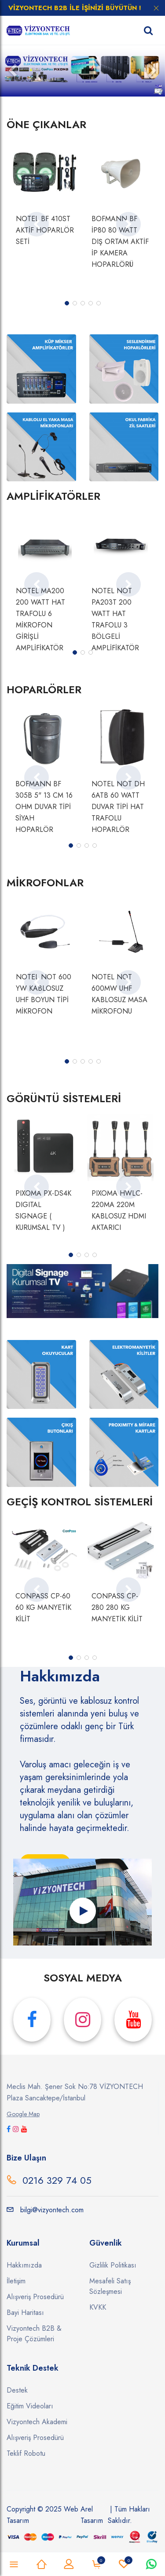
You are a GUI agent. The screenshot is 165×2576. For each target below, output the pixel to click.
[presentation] (36, 224)
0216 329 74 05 (57, 2180)
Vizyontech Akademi (37, 2422)
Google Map (23, 2114)
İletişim (16, 2281)
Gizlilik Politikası (112, 2265)
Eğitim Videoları (30, 2406)
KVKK (97, 2307)
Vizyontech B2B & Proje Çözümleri (34, 2333)
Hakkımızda (24, 2265)
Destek (17, 2390)
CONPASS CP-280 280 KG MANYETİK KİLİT (117, 1607)
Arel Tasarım (92, 2515)
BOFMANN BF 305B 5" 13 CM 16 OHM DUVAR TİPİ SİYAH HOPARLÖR (44, 807)
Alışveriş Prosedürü (35, 2297)
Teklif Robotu (26, 2453)
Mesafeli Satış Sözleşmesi (110, 2286)
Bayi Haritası (25, 2312)
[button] (12, 71)
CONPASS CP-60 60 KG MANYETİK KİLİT (43, 1607)
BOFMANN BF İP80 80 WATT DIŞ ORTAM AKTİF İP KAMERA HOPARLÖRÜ (120, 241)
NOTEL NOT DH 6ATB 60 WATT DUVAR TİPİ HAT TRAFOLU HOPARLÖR (118, 807)
